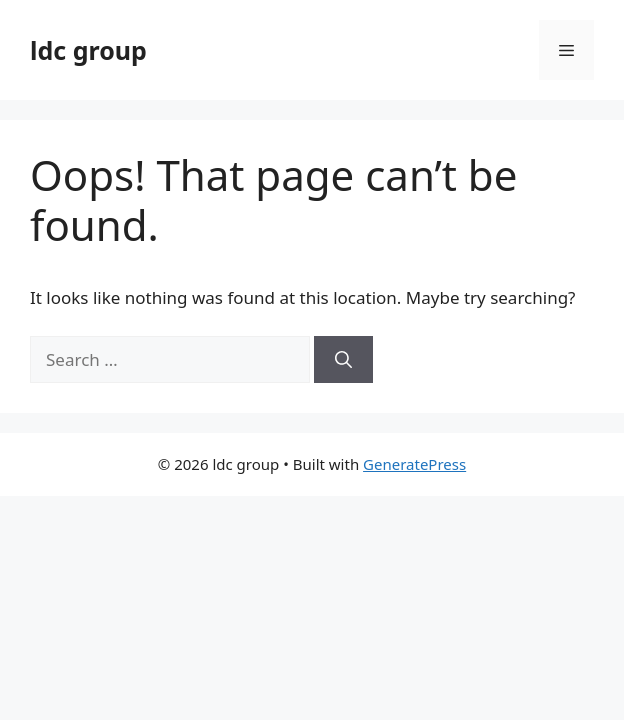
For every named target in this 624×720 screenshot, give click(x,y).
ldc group (88, 50)
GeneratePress (414, 464)
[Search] (343, 360)
